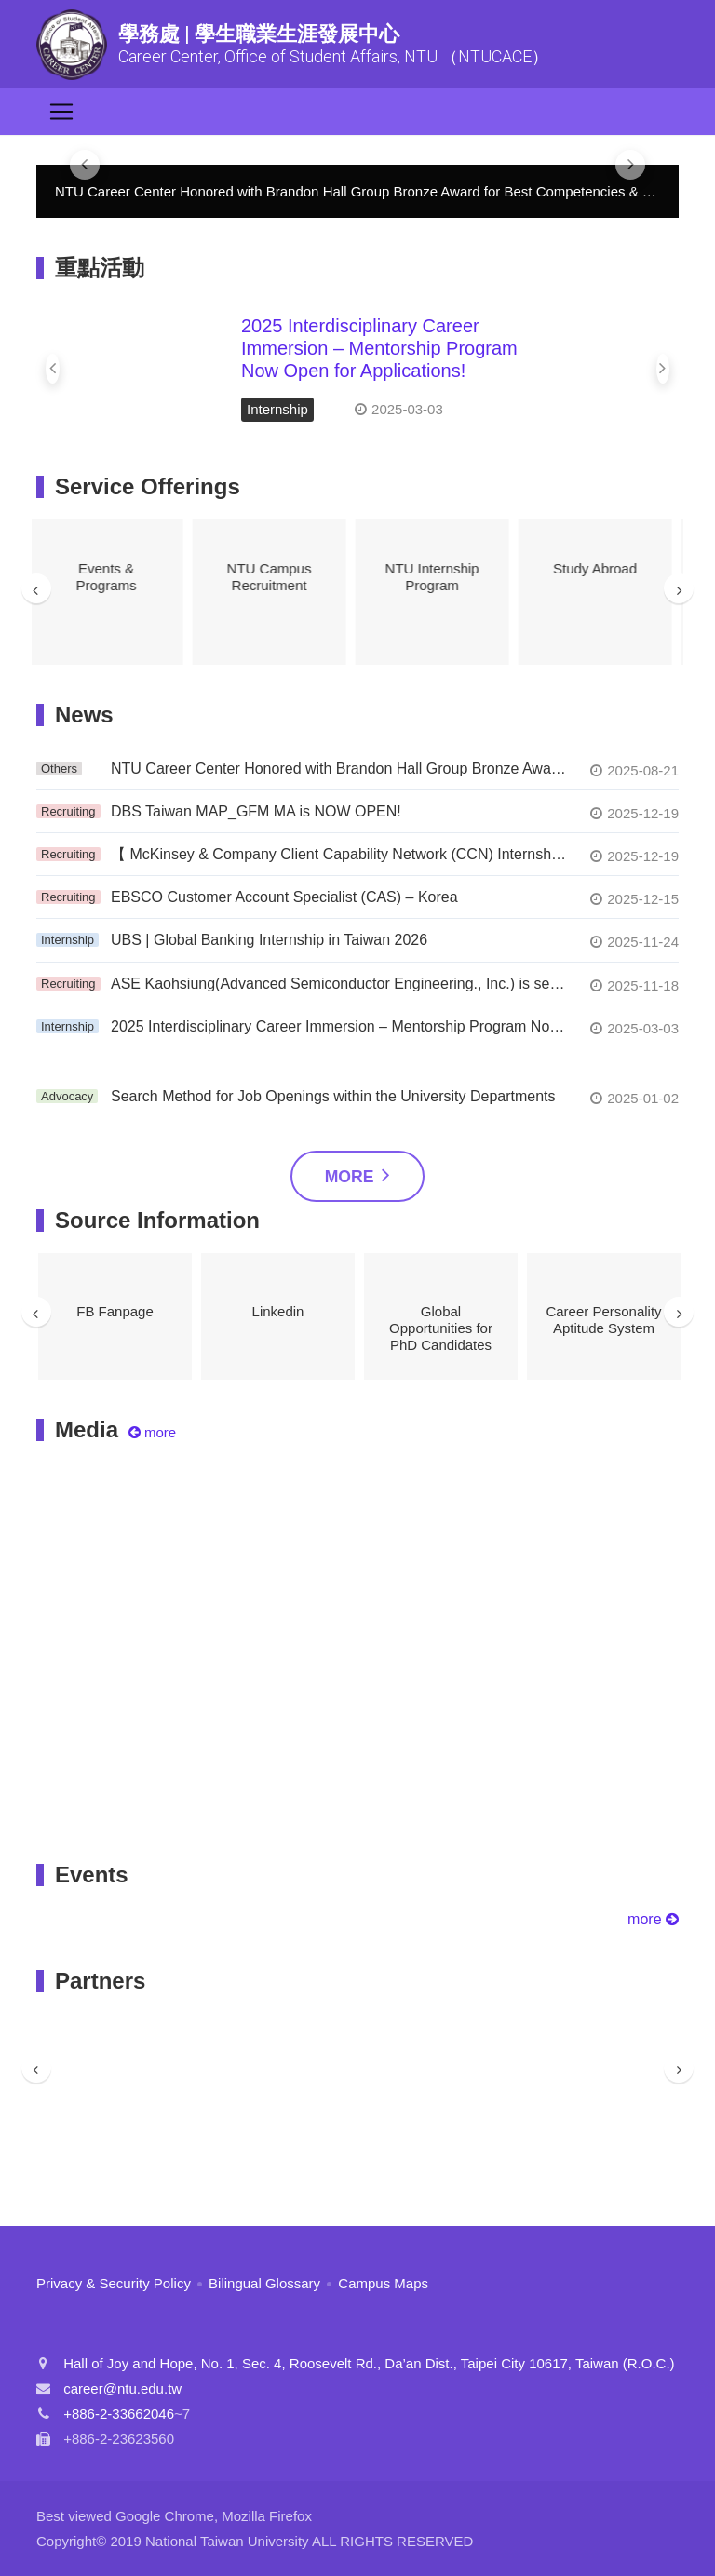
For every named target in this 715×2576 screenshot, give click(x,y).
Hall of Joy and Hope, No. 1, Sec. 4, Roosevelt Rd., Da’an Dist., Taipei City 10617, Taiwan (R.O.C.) (368, 2363)
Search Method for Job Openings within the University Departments (333, 1096)
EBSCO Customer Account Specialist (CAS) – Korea (284, 897)
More (358, 1174)
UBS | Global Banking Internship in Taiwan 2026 (269, 940)
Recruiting (68, 811)
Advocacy (67, 1096)
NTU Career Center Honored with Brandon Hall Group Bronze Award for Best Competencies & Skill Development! (339, 768)
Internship (277, 409)
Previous (36, 588)
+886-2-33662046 (118, 2413)
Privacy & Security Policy (113, 2283)
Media (86, 1429)
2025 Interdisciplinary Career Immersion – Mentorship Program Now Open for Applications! (379, 348)
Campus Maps (383, 2283)
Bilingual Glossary (264, 2283)
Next (679, 588)
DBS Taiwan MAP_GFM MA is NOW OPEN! (256, 811)
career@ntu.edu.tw (122, 2388)
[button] (52, 369)
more (653, 1919)
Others (59, 768)
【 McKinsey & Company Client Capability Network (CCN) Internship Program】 (339, 854)
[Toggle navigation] (61, 111)
